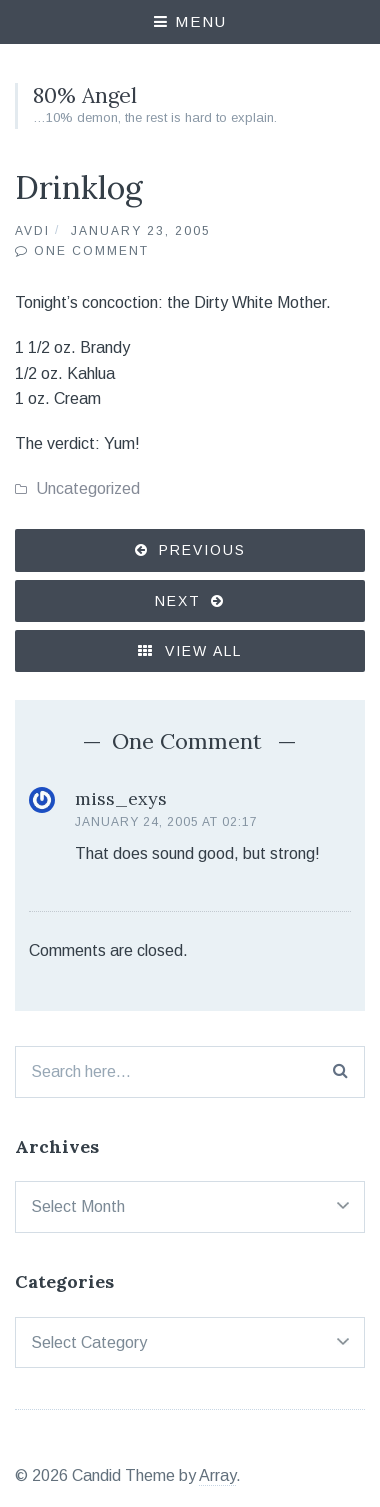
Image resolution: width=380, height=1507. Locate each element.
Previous (202, 550)
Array (217, 1475)
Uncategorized (88, 488)
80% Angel (85, 95)
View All (190, 651)
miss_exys (121, 798)
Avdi (32, 231)
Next (178, 601)
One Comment (91, 251)
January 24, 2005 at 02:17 (166, 822)
